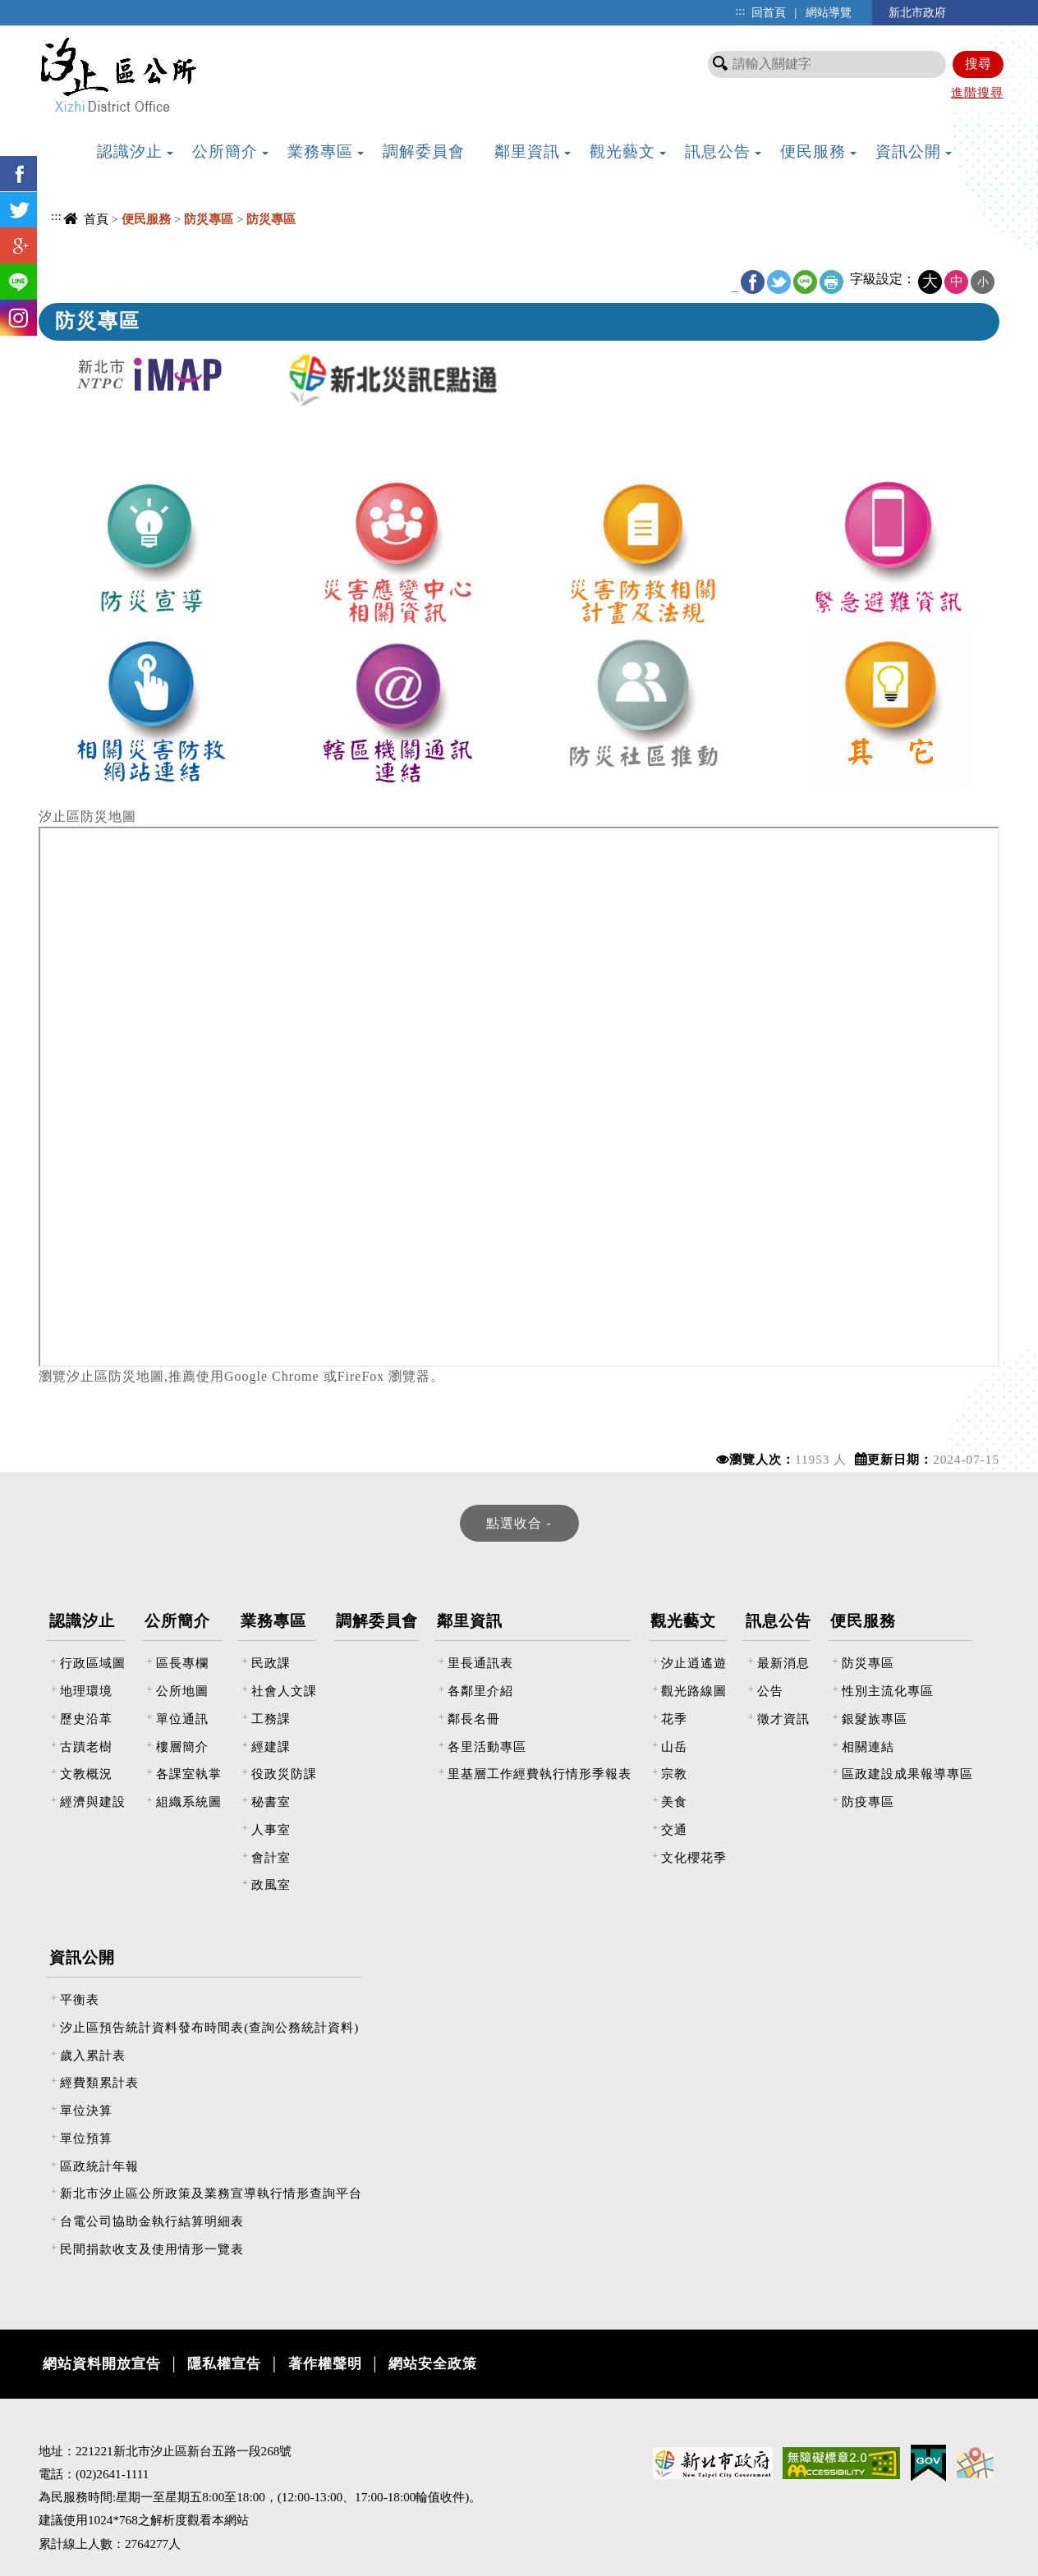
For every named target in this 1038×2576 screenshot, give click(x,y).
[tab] (519, 1523)
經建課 (271, 1746)
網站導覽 (829, 12)
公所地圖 (182, 1691)
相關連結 (868, 1746)
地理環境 (86, 1691)
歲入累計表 (93, 2055)
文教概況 (86, 1774)
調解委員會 (377, 1620)
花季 (674, 1719)
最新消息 (783, 1663)
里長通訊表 (480, 1663)
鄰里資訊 (470, 1620)
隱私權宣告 (224, 2364)
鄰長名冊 (474, 1719)
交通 (674, 1829)
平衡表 (79, 1999)
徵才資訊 (783, 1719)
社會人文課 (284, 1691)
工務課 (271, 1719)
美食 (674, 1801)
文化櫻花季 (694, 1857)
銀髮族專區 (874, 1719)
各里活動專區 (487, 1746)
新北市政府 (917, 12)
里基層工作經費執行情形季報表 (540, 1774)
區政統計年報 (99, 2166)
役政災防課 (284, 1774)
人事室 (271, 1829)
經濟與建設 (93, 1801)
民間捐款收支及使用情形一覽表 (152, 2249)
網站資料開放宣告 (102, 2364)
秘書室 (271, 1801)
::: (740, 10)
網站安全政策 (432, 2364)
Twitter (779, 282)
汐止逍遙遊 (694, 1663)
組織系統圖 (189, 1801)
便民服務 (863, 1620)
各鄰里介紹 (480, 1691)
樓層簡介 (182, 1746)
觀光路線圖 (694, 1691)
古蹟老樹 (86, 1746)
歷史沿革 (86, 1719)
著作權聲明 (325, 2364)
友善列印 (831, 282)
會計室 (271, 1857)
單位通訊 (182, 1719)
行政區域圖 (93, 1663)
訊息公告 (778, 1620)
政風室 (271, 1884)
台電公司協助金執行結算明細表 (152, 2221)
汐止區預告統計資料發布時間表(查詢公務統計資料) (209, 2027)
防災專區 (868, 1663)
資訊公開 (82, 1957)
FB (753, 282)
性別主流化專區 (888, 1691)
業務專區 (273, 1620)
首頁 (96, 219)
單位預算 (86, 2138)
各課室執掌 (189, 1774)
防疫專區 (868, 1801)
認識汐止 (82, 1620)
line (805, 282)
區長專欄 (182, 1663)
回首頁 (768, 12)
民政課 (271, 1663)
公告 (770, 1691)
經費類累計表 (99, 2082)
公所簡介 (177, 1620)
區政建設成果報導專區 (907, 1774)
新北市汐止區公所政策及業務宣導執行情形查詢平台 (211, 2193)
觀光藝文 (683, 1620)
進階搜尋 (977, 92)
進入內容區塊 (42, 9)
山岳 (674, 1746)
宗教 (674, 1774)
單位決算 (86, 2110)
